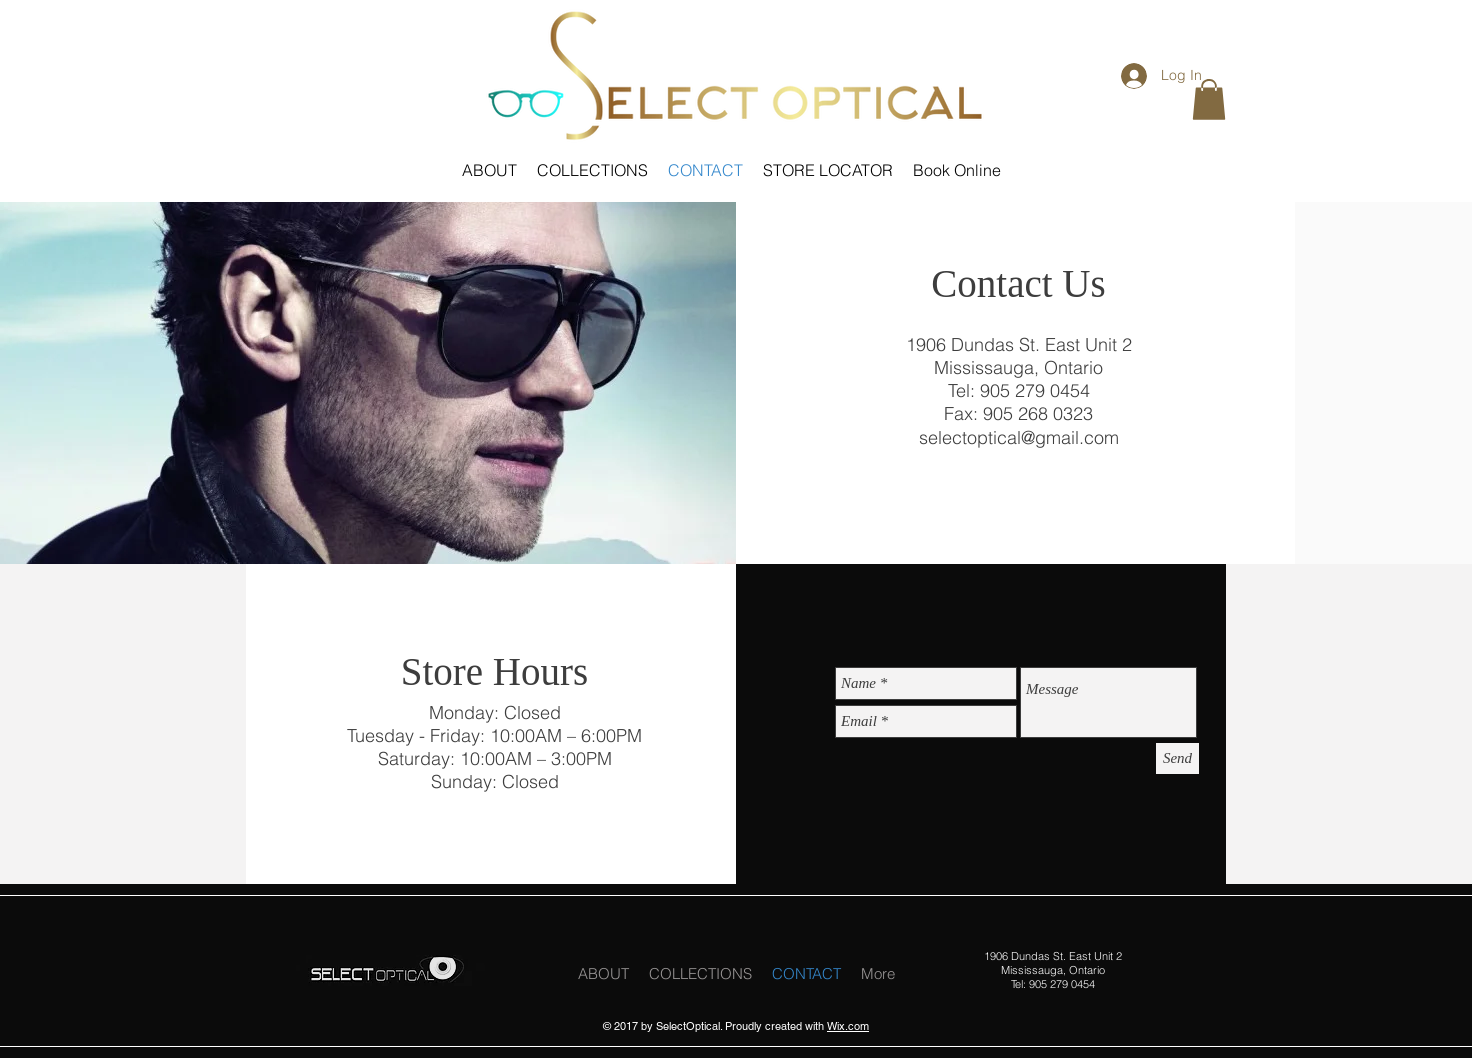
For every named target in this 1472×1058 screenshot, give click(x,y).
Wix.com (848, 1026)
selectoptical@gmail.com (1019, 437)
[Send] (1177, 758)
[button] (1209, 99)
